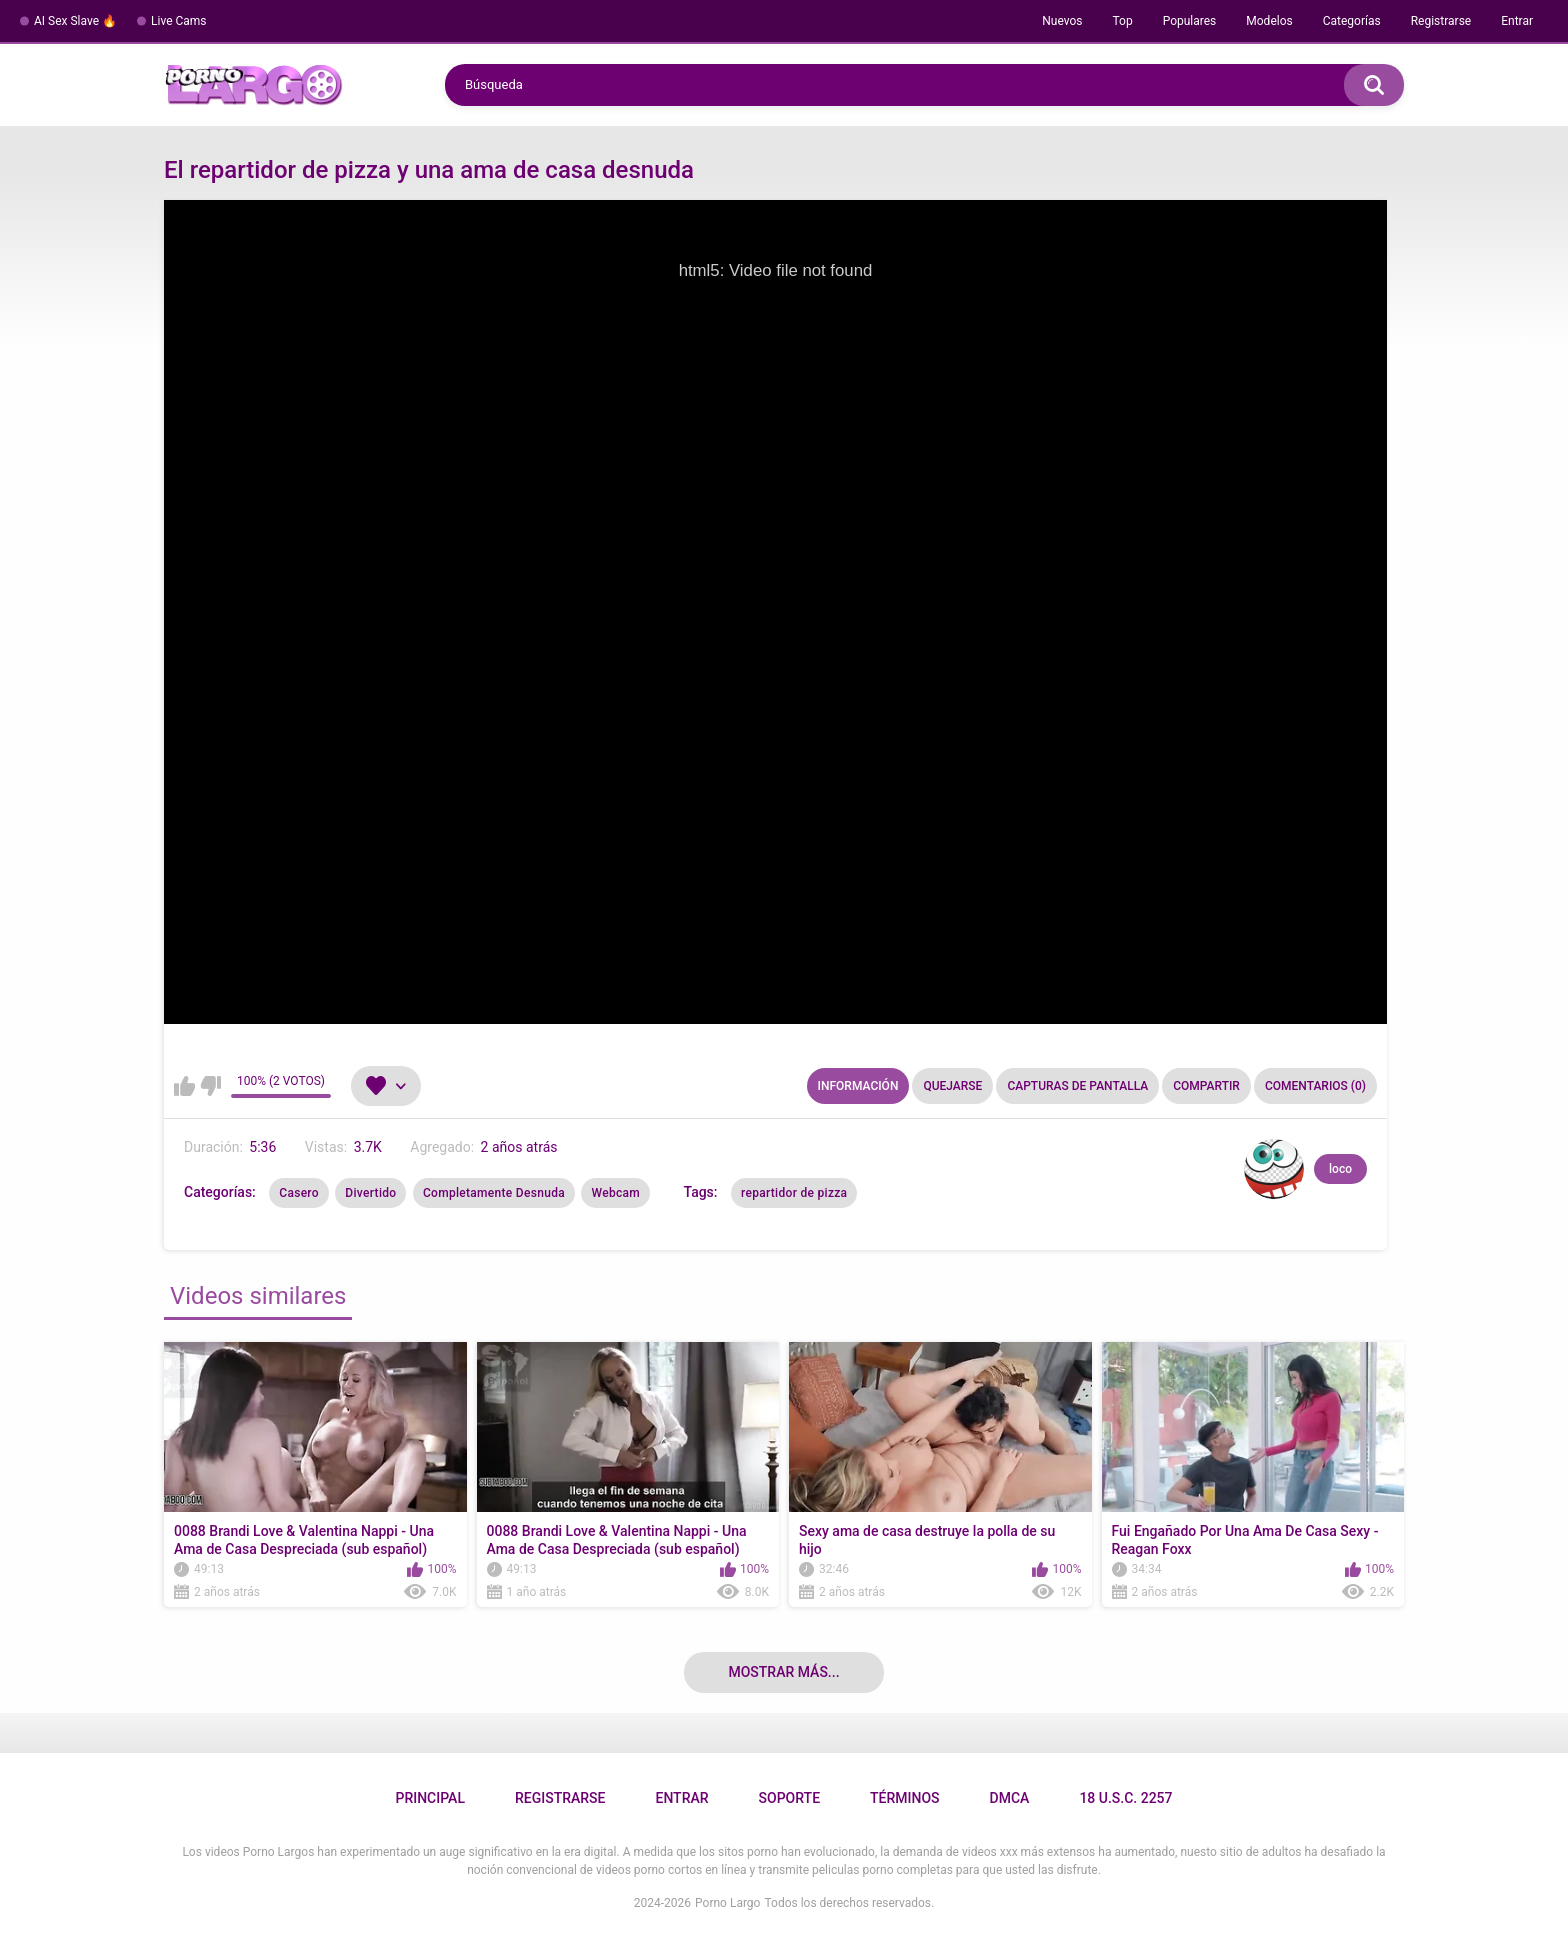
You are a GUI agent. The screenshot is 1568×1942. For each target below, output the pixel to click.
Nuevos (1062, 21)
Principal (429, 1798)
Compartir (1206, 1086)
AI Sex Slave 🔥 (75, 21)
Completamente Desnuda (494, 1193)
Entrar (1517, 21)
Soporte (789, 1798)
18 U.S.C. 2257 (1125, 1798)
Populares (1190, 21)
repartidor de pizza (794, 1193)
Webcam (615, 1193)
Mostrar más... (783, 1672)
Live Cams (179, 21)
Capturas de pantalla (1077, 1086)
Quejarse (952, 1086)
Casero (299, 1193)
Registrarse (1441, 21)
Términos (905, 1798)
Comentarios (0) (1315, 1086)
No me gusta (210, 1086)
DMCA (1010, 1798)
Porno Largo (727, 1903)
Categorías (1352, 21)
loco (1340, 1169)
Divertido (370, 1193)
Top (1122, 21)
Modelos (1269, 21)
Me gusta (184, 1086)
